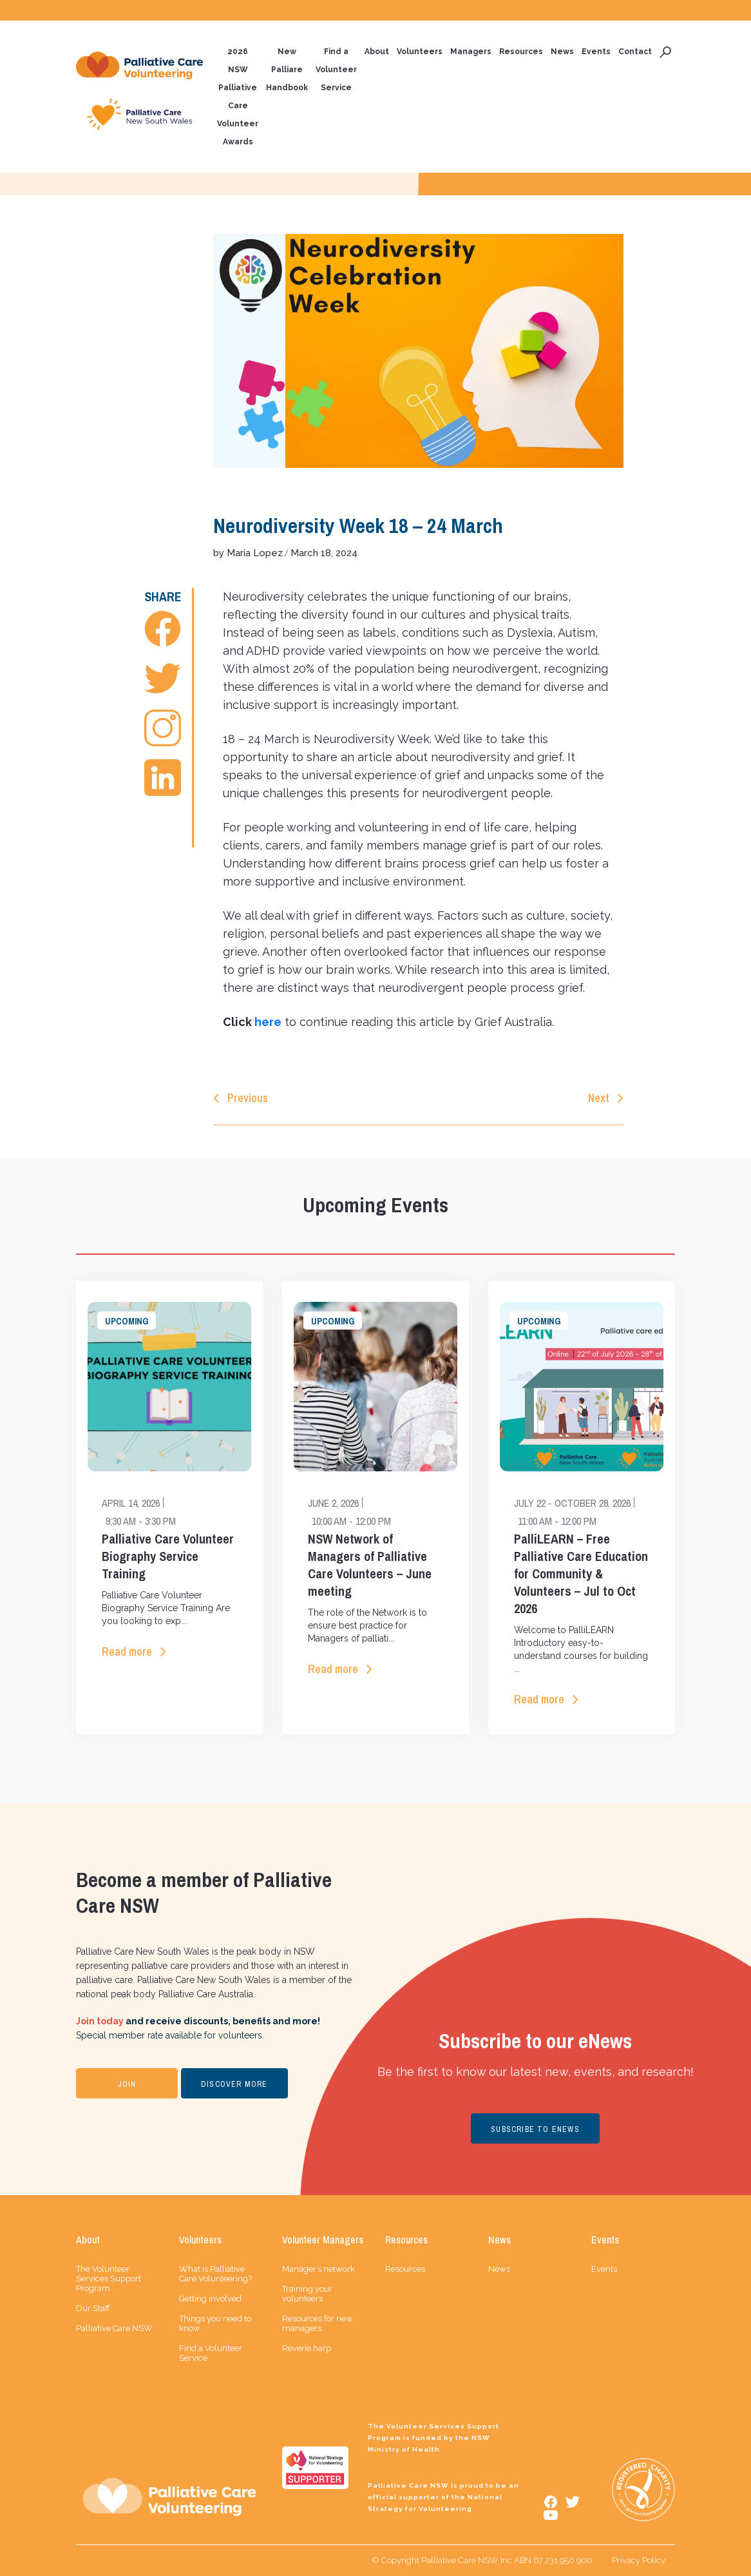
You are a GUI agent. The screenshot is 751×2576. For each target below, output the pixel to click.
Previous (247, 1098)
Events (596, 51)
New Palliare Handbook (287, 69)
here (267, 1022)
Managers (470, 51)
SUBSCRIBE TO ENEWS (535, 2129)
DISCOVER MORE (234, 2084)
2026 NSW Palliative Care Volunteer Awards (237, 96)
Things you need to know (215, 2323)
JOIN (127, 2084)
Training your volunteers (307, 2293)
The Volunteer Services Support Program (108, 2278)
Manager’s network (318, 2269)
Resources (521, 51)
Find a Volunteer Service (336, 69)
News (562, 51)
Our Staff (93, 2308)
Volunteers (419, 51)
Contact (635, 51)
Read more (127, 1651)
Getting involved (210, 2298)
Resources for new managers (317, 2323)
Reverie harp (306, 2348)
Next (598, 1098)
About (377, 51)
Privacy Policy (638, 2560)
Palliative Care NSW (114, 2328)
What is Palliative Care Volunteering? (215, 2273)
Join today (100, 2021)
